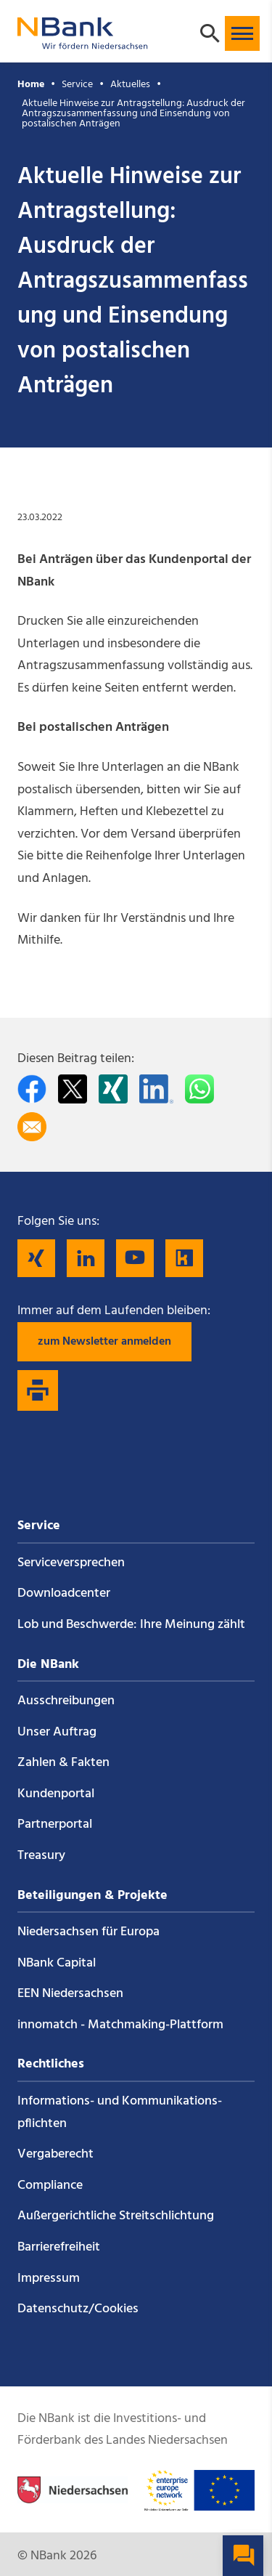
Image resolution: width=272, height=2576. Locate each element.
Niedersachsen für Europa (88, 1932)
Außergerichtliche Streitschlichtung (115, 2216)
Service (77, 84)
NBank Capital (56, 1963)
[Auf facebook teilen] (31, 1088)
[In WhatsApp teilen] (199, 1088)
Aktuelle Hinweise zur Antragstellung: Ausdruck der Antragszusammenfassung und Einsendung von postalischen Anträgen (133, 113)
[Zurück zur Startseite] (82, 42)
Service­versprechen (71, 1562)
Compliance (50, 2185)
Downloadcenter (63, 1593)
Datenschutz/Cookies (78, 2309)
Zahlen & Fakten (63, 1762)
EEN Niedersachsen (70, 1993)
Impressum (48, 2278)
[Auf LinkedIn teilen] (156, 1088)
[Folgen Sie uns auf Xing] (36, 1258)
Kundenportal (55, 1794)
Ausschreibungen (66, 1701)
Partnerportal (54, 1824)
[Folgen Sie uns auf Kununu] (184, 1258)
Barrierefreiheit (58, 2247)
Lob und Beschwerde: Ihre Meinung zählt (131, 1624)
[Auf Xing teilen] (113, 1088)
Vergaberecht (55, 2154)
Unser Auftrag (56, 1732)
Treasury (41, 1855)
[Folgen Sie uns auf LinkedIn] (85, 1258)
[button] (242, 33)
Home (30, 84)
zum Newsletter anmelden (104, 1341)
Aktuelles (130, 84)
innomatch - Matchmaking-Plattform (120, 2025)
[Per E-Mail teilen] (31, 1126)
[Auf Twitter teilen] (72, 1088)
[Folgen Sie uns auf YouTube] (135, 1258)
